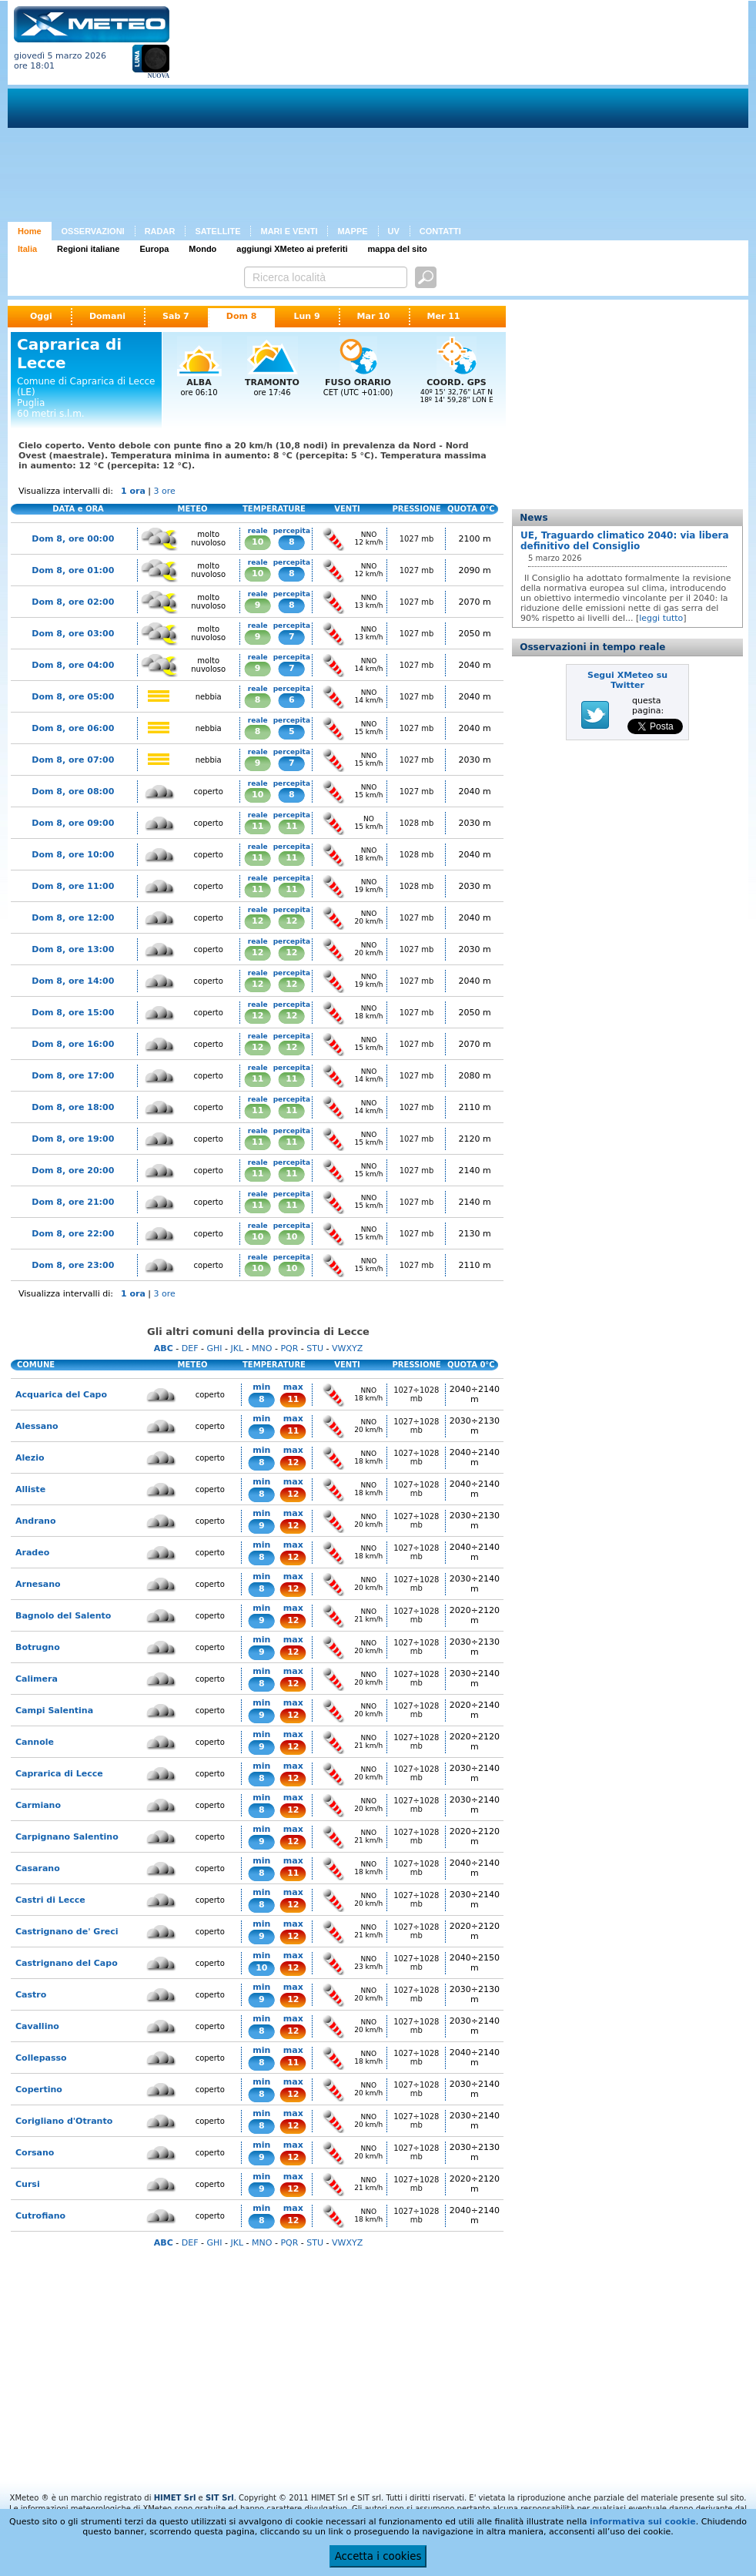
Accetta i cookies (378, 2556)
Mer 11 (443, 316)
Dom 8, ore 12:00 (73, 918)
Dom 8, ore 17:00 (73, 1076)
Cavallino (37, 2026)
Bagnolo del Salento (63, 1616)
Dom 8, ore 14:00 (73, 981)
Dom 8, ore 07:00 (73, 760)
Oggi (41, 316)
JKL (236, 1348)
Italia (27, 248)
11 (257, 826)
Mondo (202, 248)
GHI (214, 1348)
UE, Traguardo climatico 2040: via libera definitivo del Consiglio (624, 541)
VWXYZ (347, 1348)
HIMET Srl (175, 2498)
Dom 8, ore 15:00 (73, 1013)
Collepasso (41, 2058)
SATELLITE (217, 231)
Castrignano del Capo (66, 1963)
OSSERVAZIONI (93, 231)
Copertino (38, 2090)
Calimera (36, 1679)
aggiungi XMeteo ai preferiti (291, 248)
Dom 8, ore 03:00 (73, 634)
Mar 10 (373, 316)
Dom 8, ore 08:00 (73, 792)
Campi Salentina (54, 1711)
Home (30, 231)
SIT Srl (220, 2498)
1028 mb (417, 823)
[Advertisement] (366, 114)
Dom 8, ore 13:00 (73, 949)
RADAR (160, 231)
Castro (30, 1995)
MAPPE (352, 231)
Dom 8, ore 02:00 (73, 602)
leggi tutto (661, 618)
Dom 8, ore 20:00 (73, 1171)
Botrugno (37, 1647)
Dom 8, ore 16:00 (73, 1044)
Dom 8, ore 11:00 (73, 886)
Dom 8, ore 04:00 (73, 665)
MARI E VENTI (288, 231)
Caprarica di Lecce (59, 1774)
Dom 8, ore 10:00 (73, 855)
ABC (163, 1348)
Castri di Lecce (50, 1900)
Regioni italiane (88, 248)
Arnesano (38, 1584)
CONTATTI (440, 231)
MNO (262, 1348)
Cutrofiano (40, 2216)
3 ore (165, 491)
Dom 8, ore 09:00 (73, 823)
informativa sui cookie (643, 2522)
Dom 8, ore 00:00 (73, 539)
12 (257, 921)
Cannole (34, 1742)
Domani (107, 316)
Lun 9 (306, 316)
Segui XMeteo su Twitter (627, 680)
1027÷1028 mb (416, 1394)
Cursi (27, 2184)
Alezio (29, 1458)
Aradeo (32, 1553)
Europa (154, 248)
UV (394, 231)
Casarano (37, 1868)
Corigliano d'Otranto (63, 2121)
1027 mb (417, 539)
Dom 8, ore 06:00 (73, 728)
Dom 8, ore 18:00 (73, 1107)
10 (257, 542)
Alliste (30, 1489)
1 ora (133, 491)
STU (314, 1348)
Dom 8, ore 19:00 (73, 1139)
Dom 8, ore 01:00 (73, 570)
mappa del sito (397, 248)
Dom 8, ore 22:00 (73, 1234)
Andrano (35, 1521)
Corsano (34, 2153)
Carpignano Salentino (67, 1837)
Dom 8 (241, 316)
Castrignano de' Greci (67, 1932)
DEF (190, 1348)
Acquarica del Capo (61, 1395)
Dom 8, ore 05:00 (73, 697)
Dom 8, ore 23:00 (73, 1265)
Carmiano (38, 1805)
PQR (289, 1348)
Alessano (37, 1426)
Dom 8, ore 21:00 (73, 1202)
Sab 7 (175, 316)
